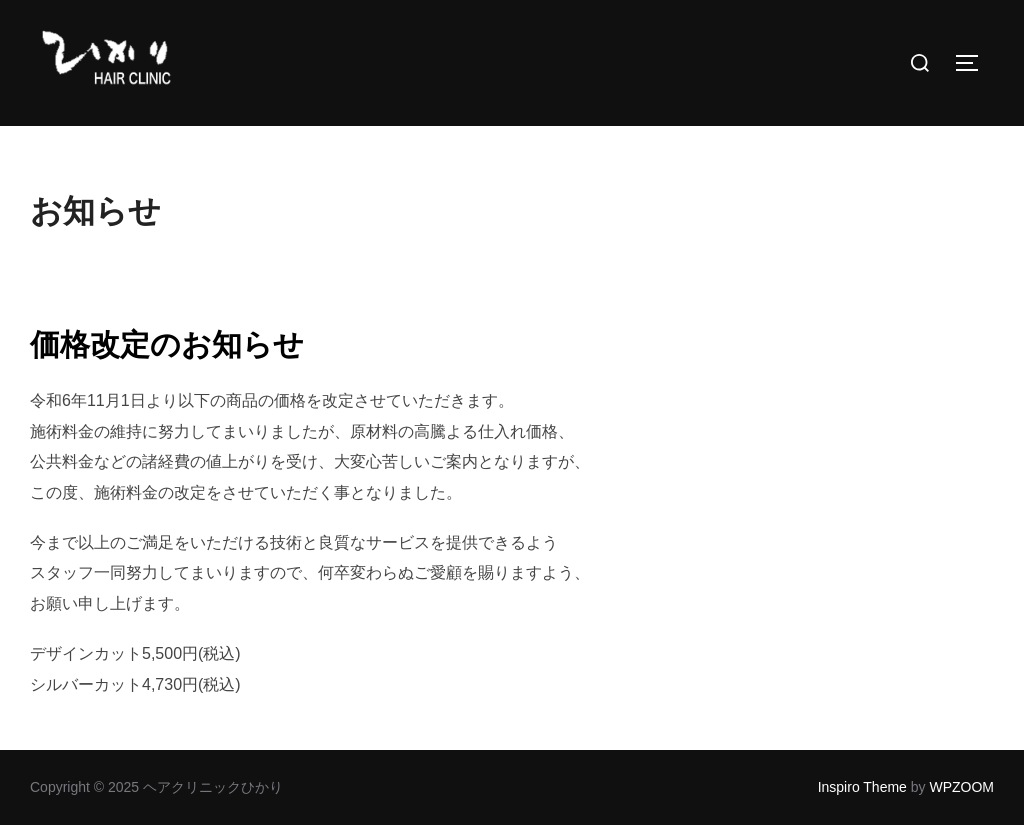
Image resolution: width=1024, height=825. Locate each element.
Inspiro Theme (862, 787)
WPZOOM (961, 787)
